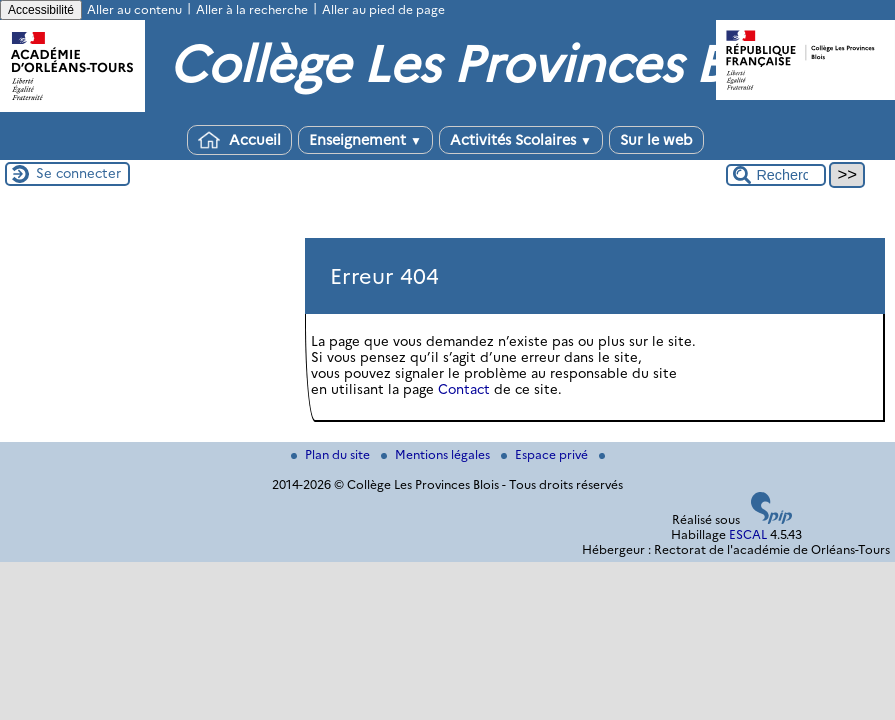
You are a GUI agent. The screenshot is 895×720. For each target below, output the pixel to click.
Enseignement (365, 140)
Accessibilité (41, 10)
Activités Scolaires (521, 140)
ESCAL (748, 534)
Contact (464, 389)
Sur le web (656, 140)
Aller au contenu (134, 9)
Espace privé (546, 454)
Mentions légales (437, 454)
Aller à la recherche (252, 9)
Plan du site (332, 454)
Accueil (239, 140)
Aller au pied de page (383, 9)
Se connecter (78, 173)
